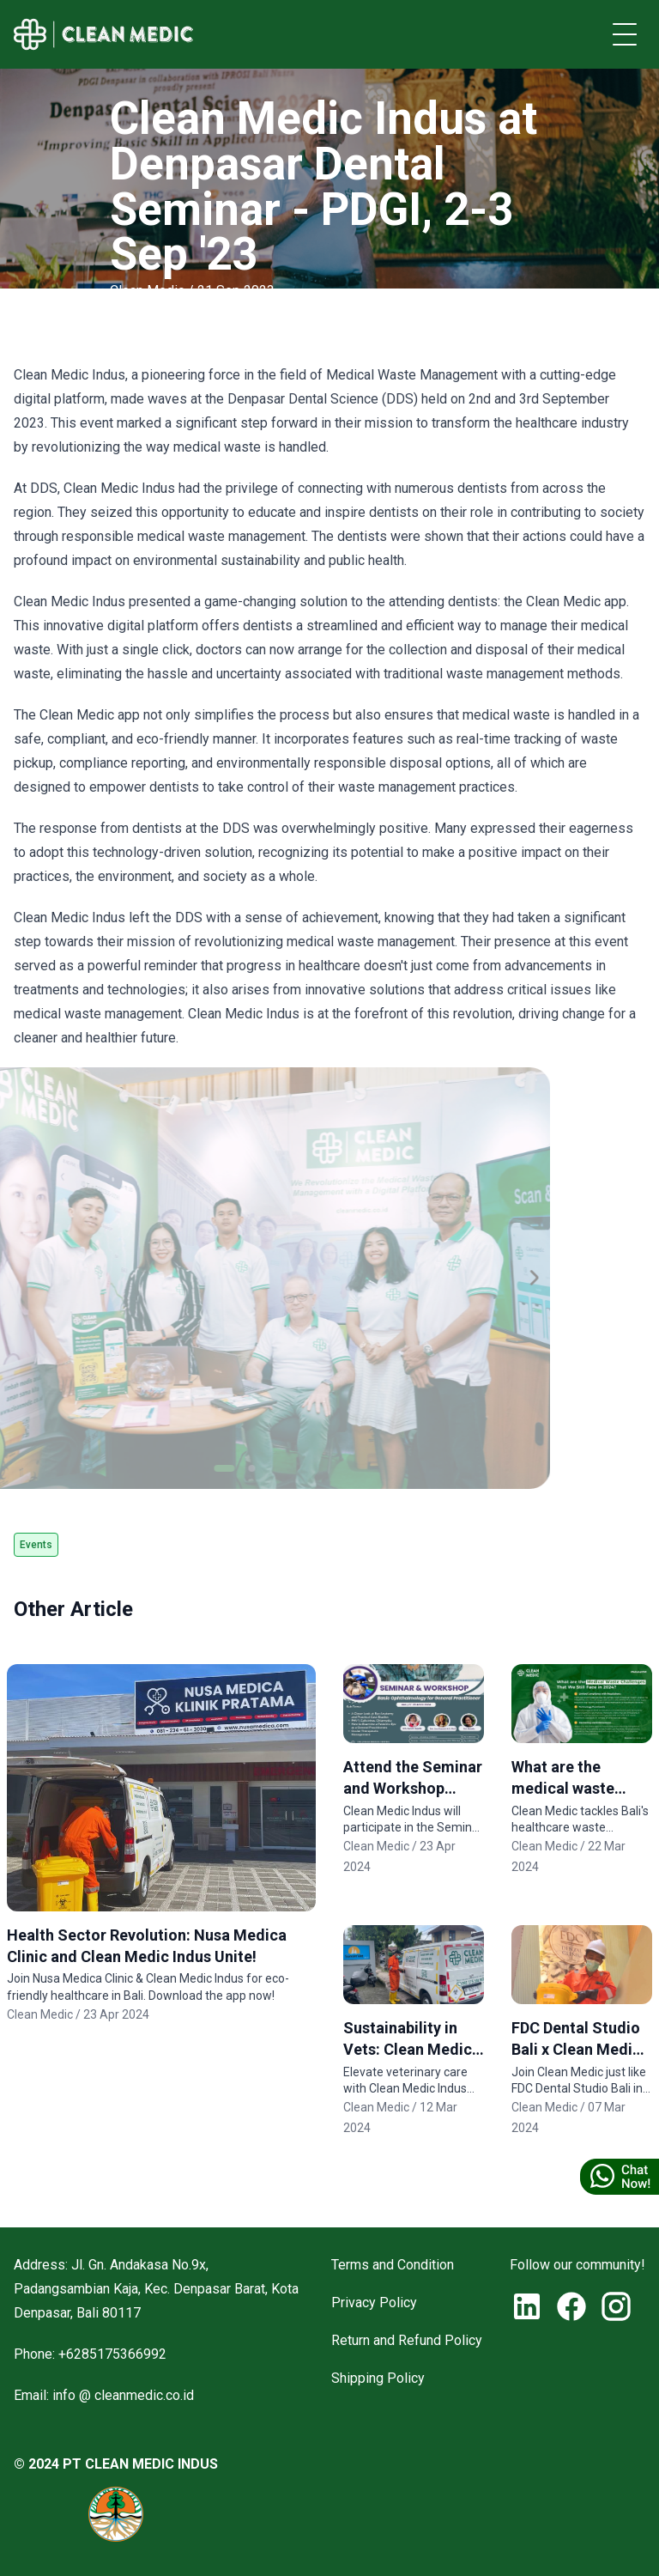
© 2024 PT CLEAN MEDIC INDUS (116, 2464)
